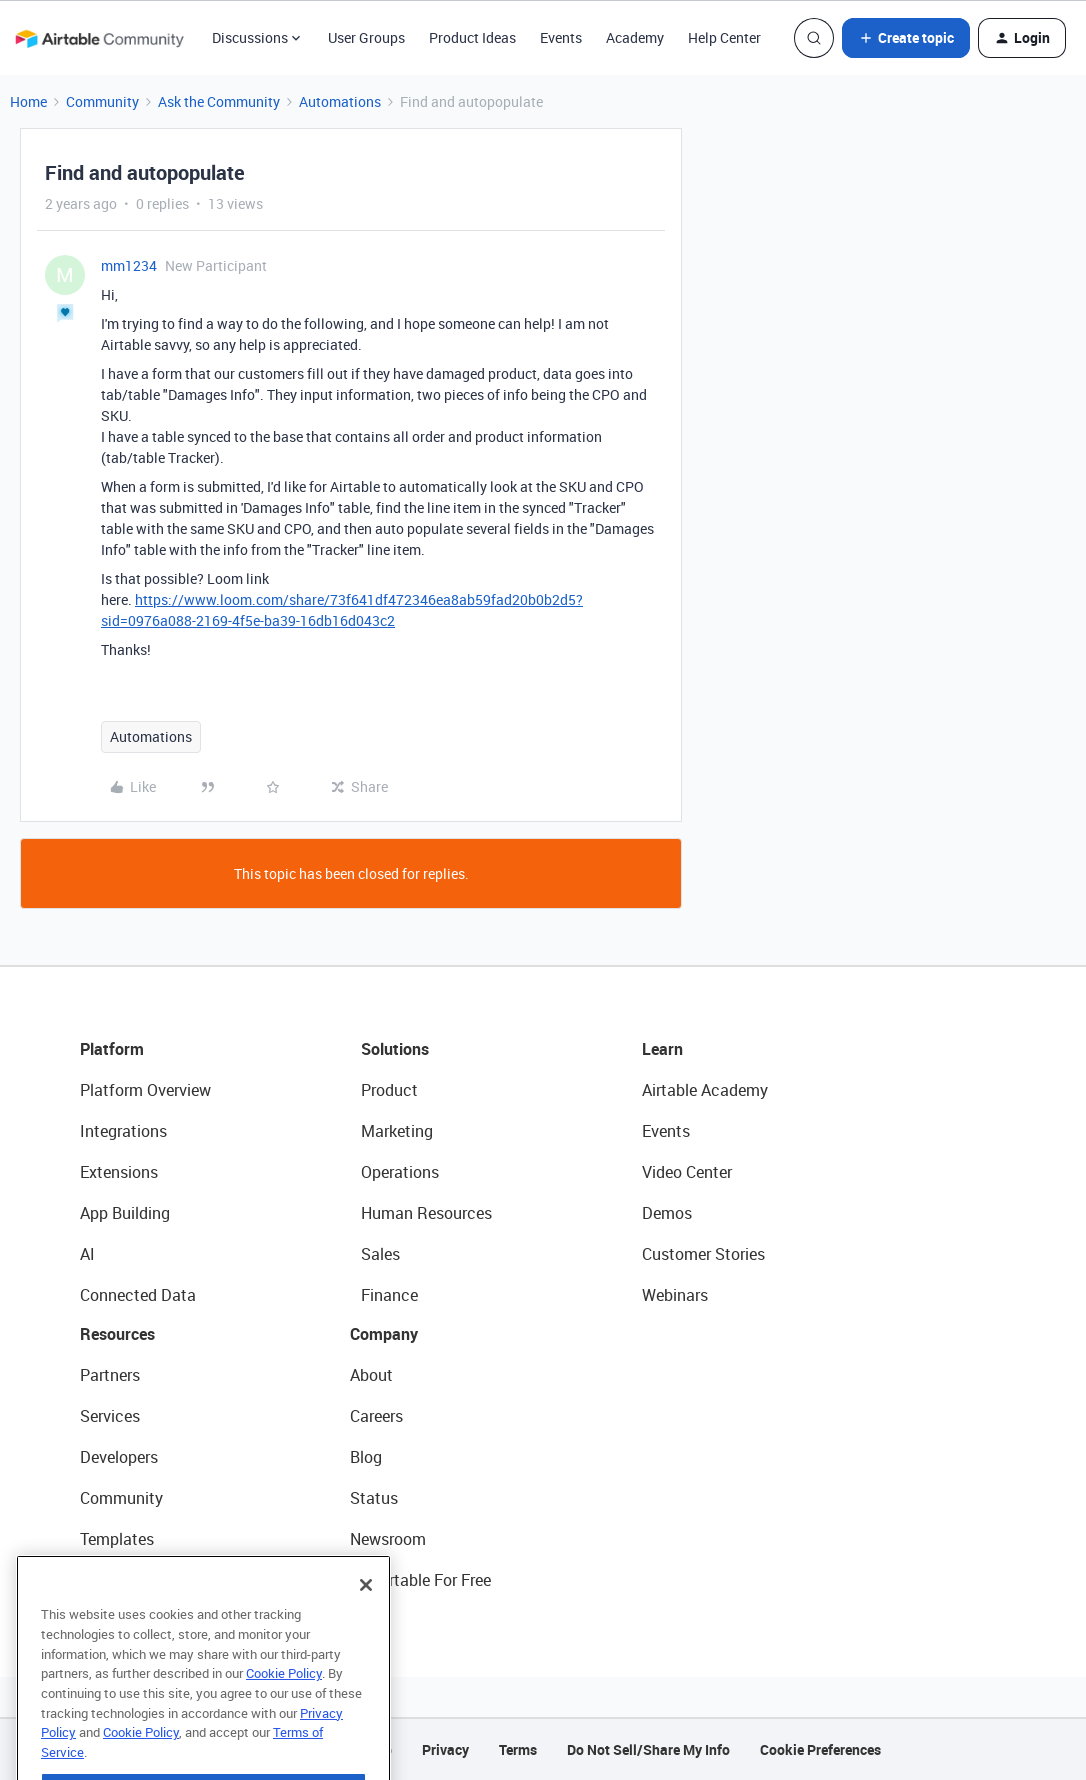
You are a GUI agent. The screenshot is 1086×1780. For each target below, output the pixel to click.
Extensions (119, 1172)
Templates (117, 1539)
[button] (906, 38)
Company (384, 1334)
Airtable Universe (140, 1580)
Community (102, 101)
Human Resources (426, 1213)
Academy (635, 37)
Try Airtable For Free (420, 1580)
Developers (119, 1457)
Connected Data (138, 1295)
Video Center (687, 1172)
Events (561, 37)
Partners (110, 1375)
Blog (366, 1457)
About (371, 1375)
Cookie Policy (284, 1714)
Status (374, 1498)
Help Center (724, 37)
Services (110, 1416)
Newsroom (388, 1539)
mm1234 (129, 265)
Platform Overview (145, 1090)
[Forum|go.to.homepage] (99, 38)
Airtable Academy (705, 1090)
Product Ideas (472, 37)
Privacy (445, 1749)
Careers (376, 1416)
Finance (389, 1295)
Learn (662, 1049)
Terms (518, 1749)
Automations (340, 101)
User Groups (366, 37)
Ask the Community (219, 101)
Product (389, 1090)
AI (87, 1254)
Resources (117, 1334)
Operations (400, 1172)
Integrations (123, 1131)
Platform (112, 1049)
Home (28, 101)
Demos (667, 1213)
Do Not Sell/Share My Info (648, 1749)
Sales (380, 1254)
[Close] (366, 1626)
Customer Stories (703, 1254)
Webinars (675, 1295)
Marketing (397, 1131)
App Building (125, 1213)
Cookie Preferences (820, 1749)
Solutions (395, 1049)
